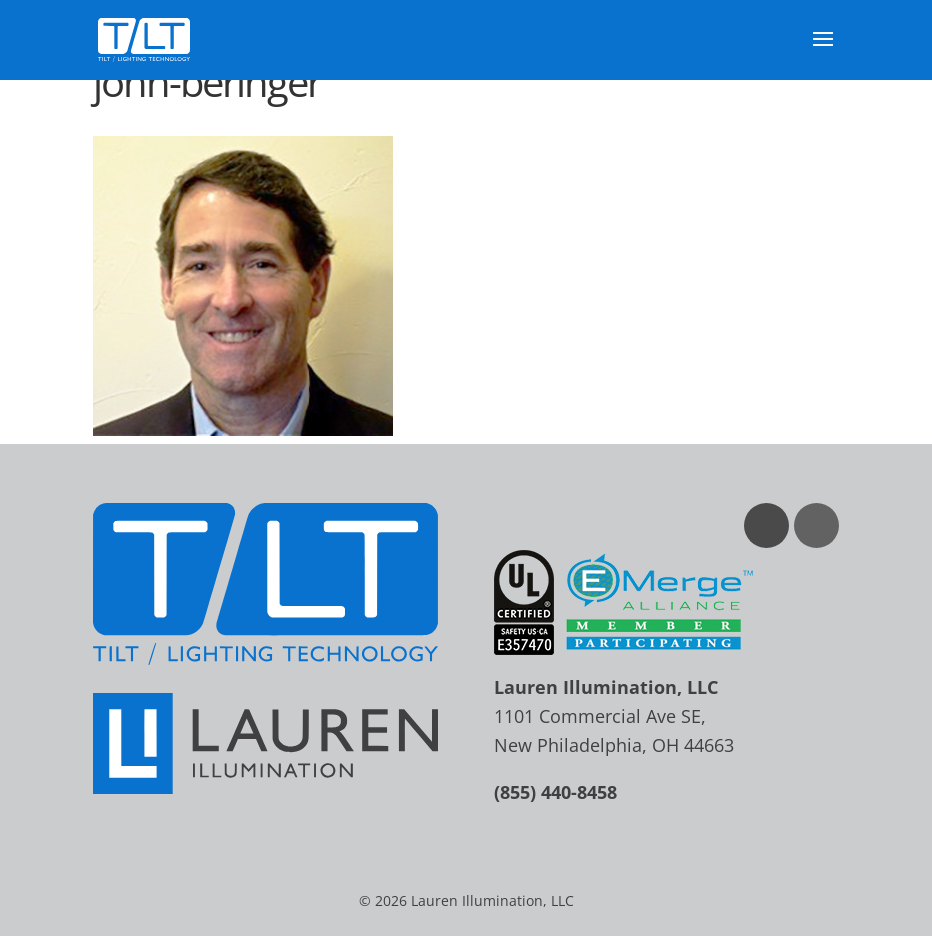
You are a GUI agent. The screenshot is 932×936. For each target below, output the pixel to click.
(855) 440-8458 (555, 792)
